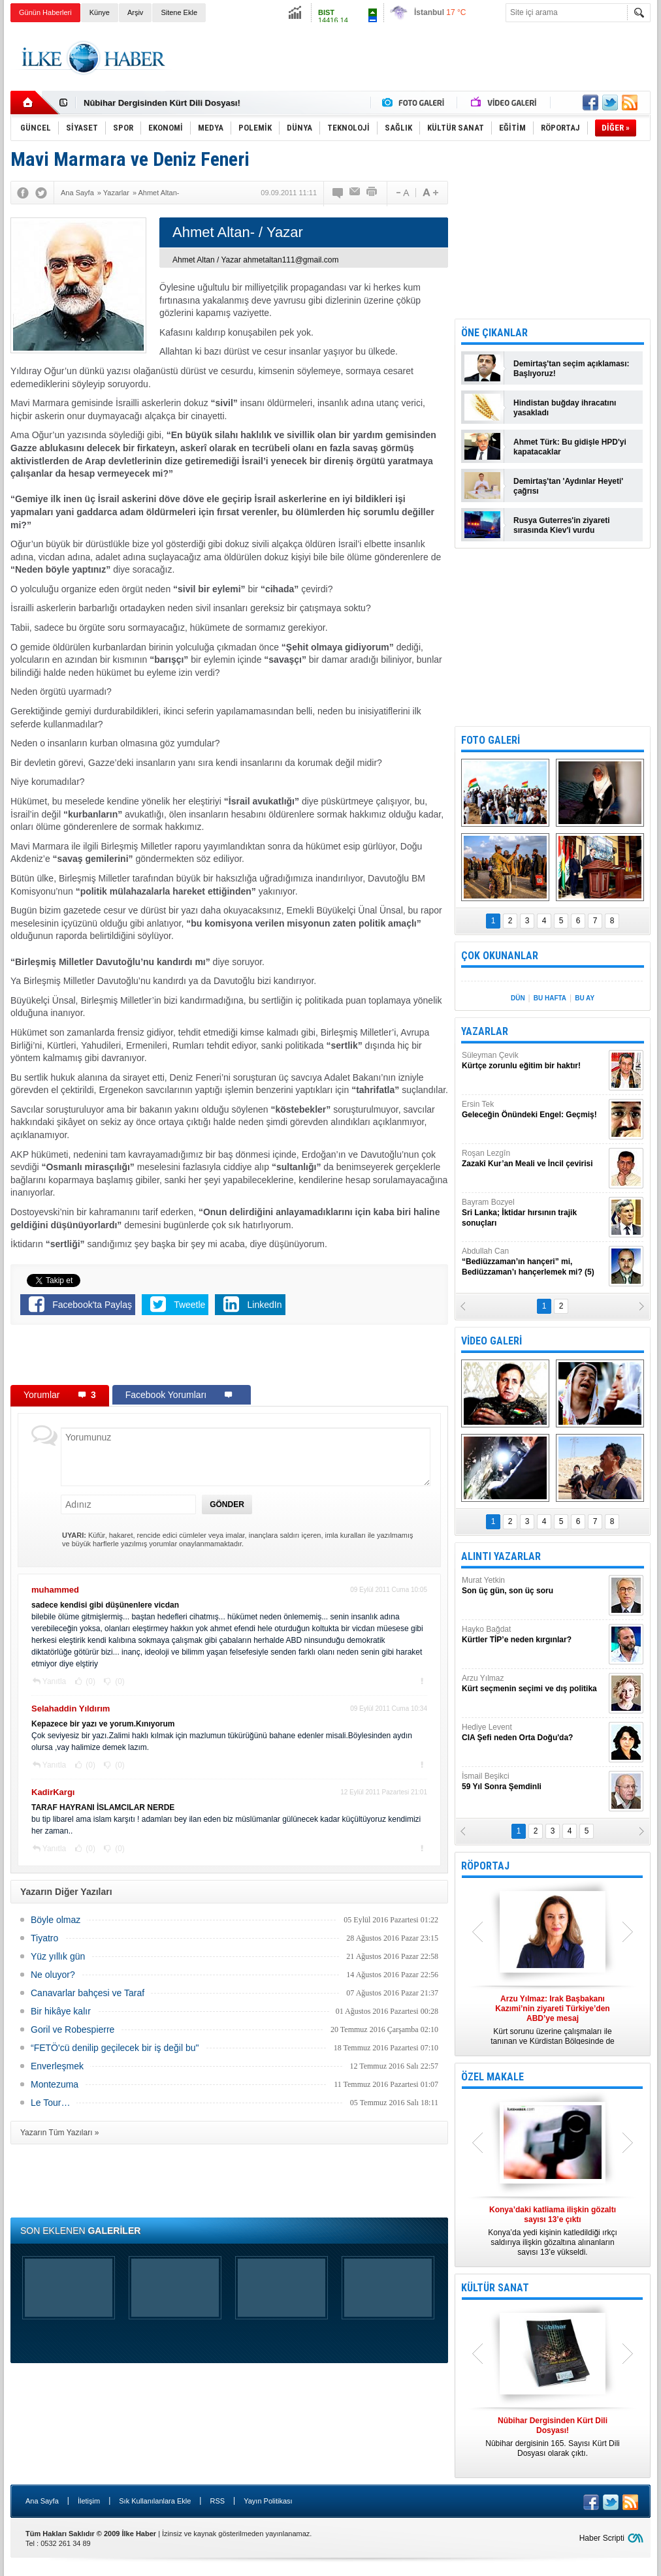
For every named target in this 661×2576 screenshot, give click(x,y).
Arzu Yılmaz (533, 1684)
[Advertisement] (413, 58)
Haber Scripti (601, 2538)
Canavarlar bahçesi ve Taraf (87, 1993)
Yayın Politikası (268, 2501)
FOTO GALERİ (490, 740)
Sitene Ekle (179, 12)
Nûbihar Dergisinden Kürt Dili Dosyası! (162, 103)
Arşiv (135, 12)
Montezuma (54, 2084)
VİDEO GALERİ (491, 1341)
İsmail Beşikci (533, 1782)
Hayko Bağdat (533, 1635)
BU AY (584, 998)
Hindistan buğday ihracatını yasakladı (564, 407)
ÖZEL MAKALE (492, 2077)
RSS (217, 2501)
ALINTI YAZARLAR (501, 1556)
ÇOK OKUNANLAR (499, 955)
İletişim (89, 2501)
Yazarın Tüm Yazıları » (59, 2132)
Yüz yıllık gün (58, 1956)
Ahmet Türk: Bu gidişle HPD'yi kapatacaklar (569, 446)
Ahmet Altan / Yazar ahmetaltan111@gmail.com (255, 259)
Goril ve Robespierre (72, 2029)
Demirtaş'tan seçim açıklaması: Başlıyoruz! (571, 368)
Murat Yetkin (533, 1586)
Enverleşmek (57, 2066)
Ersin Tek (533, 1110)
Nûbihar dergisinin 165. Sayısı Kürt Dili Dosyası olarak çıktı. (552, 2437)
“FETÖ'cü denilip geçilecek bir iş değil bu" (115, 2048)
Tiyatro (44, 1938)
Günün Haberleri (45, 12)
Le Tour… (50, 2102)
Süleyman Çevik (533, 1061)
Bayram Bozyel (533, 1213)
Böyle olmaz (55, 1920)
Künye (99, 12)
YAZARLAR (484, 1031)
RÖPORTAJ (485, 1866)
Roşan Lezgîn (533, 1159)
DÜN (518, 998)
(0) (89, 1681)
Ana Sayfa (42, 2501)
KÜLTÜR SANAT (495, 2288)
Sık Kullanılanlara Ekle (155, 2501)
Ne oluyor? (53, 1974)
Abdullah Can (533, 1262)
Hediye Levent (533, 1733)
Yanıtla (54, 1681)
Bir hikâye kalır (61, 2011)
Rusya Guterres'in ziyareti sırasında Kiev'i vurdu (561, 525)
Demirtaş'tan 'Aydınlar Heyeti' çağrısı (568, 486)
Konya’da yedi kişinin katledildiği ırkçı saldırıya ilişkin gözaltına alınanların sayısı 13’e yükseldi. (552, 2231)
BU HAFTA (550, 998)
